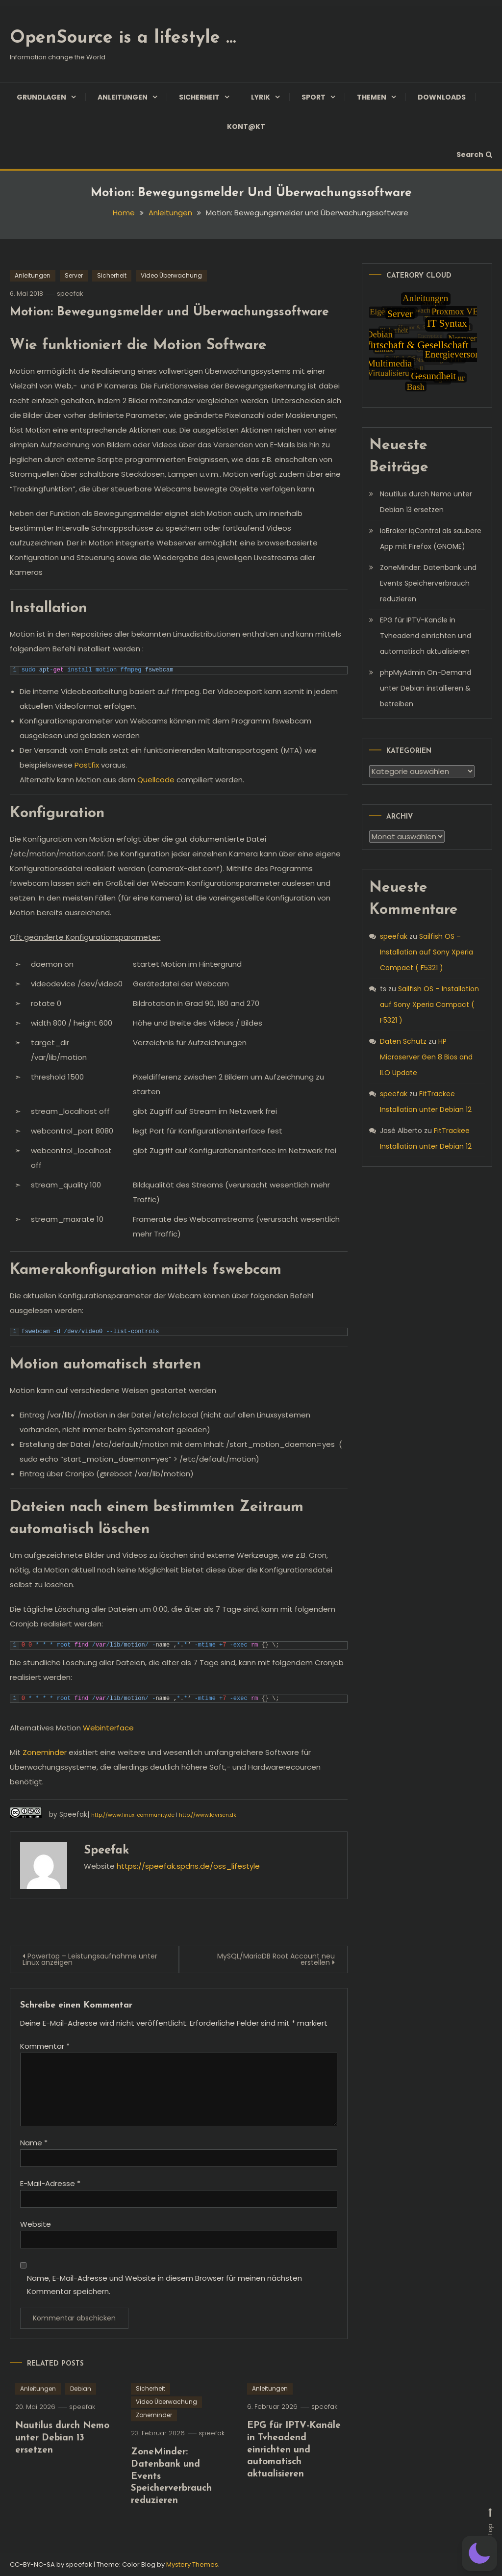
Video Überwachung (171, 275)
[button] (479, 2553)
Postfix (87, 765)
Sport (313, 97)
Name (34, 2143)
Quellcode (156, 779)
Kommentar (45, 2046)
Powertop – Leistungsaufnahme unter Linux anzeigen (90, 1959)
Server (74, 275)
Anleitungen (123, 97)
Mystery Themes (192, 2564)
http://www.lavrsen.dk (207, 1815)
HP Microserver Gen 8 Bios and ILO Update (426, 1057)
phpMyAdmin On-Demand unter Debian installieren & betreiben (425, 688)
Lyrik (260, 97)
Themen (371, 97)
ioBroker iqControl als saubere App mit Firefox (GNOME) (430, 538)
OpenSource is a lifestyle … (123, 38)
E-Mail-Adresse (50, 2183)
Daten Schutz (403, 1041)
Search (474, 154)
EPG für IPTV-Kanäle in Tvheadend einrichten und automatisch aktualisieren (294, 2474)
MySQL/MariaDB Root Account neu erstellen (276, 1959)
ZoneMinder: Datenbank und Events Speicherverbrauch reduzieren (428, 583)
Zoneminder (45, 1752)
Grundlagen (41, 97)
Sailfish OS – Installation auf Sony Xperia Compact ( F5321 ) (426, 952)
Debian (80, 2413)
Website (35, 2224)
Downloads (442, 97)
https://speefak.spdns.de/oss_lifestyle (188, 1866)
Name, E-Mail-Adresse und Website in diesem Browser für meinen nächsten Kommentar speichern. (164, 2284)
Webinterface (108, 1728)
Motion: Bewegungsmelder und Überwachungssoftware (169, 312)
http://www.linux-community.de (133, 1815)
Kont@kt (246, 126)
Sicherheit (199, 97)
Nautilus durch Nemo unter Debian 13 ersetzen (62, 2462)
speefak (70, 293)
